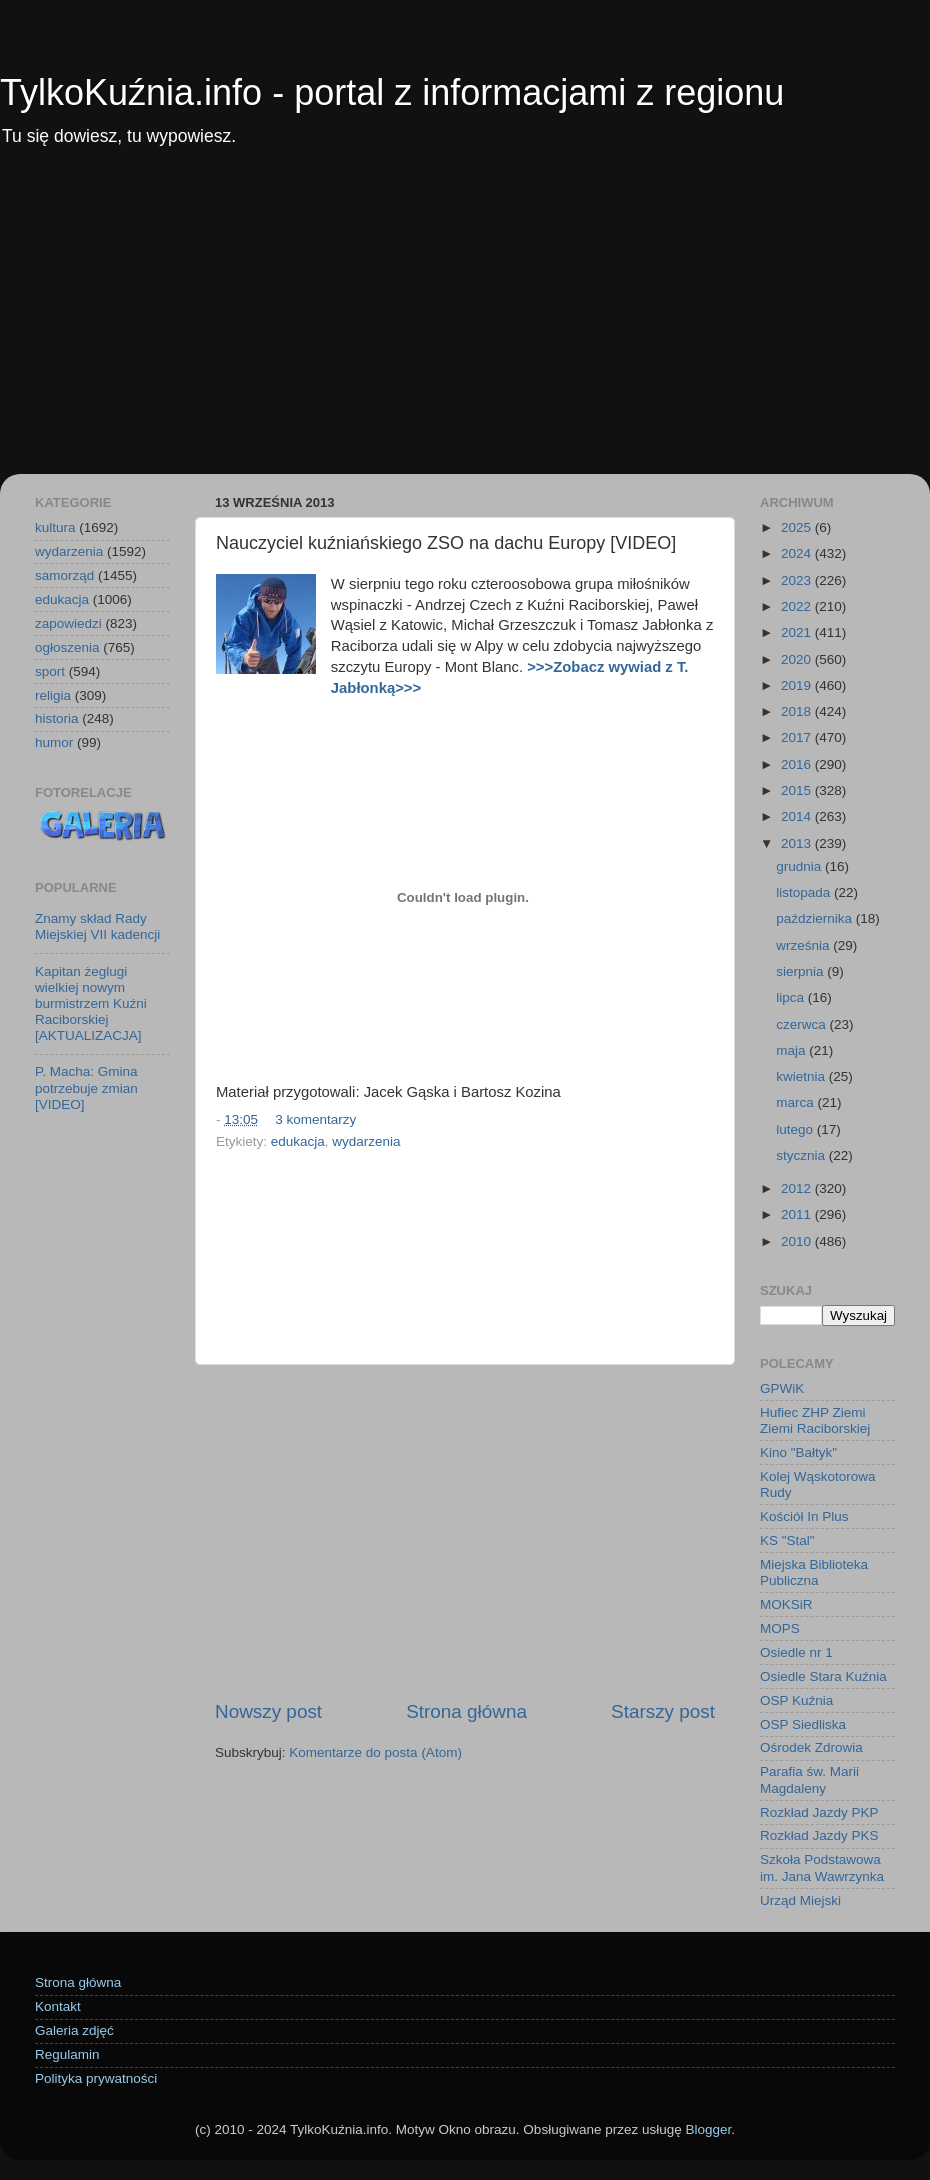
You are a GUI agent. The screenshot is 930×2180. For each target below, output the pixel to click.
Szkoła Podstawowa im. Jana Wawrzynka (822, 1867)
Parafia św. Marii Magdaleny (809, 1779)
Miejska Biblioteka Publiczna (814, 1572)
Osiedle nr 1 (796, 1652)
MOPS (780, 1628)
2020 (798, 659)
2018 (798, 711)
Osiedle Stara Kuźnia (823, 1676)
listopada (805, 892)
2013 (798, 843)
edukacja (298, 1141)
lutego (796, 1129)
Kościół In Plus (804, 1516)
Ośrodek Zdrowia (811, 1747)
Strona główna (466, 1711)
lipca (792, 997)
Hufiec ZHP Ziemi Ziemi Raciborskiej (815, 1420)
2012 (798, 1188)
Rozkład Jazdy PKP (819, 1812)
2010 (798, 1241)
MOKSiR (786, 1604)
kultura (55, 527)
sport (50, 671)
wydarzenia (366, 1141)
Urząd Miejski (800, 1900)
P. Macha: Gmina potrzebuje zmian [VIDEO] (86, 1087)
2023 (798, 580)
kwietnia (802, 1076)
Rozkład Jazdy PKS (819, 1835)
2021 (798, 632)
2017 (798, 737)
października (816, 918)
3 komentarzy (315, 1119)
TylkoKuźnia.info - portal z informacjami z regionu (392, 92)
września (804, 945)
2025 (798, 527)
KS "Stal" (787, 1540)
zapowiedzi (68, 623)
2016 (798, 764)
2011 (798, 1214)
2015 (798, 790)
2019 (798, 685)
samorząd (64, 575)
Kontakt (58, 2006)
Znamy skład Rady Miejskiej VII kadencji (97, 926)
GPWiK (782, 1388)
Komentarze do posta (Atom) (375, 1752)
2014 (798, 816)
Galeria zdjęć (74, 2030)
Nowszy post (268, 1711)
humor (54, 742)
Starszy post (663, 1711)
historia (57, 718)
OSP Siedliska (803, 1724)
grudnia (800, 866)
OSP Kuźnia (796, 1700)
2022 (798, 606)
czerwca (802, 1024)
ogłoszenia (67, 647)
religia (53, 695)
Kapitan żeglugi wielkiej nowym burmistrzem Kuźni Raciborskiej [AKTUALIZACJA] (91, 1004)
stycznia (802, 1155)
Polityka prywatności (96, 2078)
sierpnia (801, 971)
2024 (798, 553)
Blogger (708, 2129)
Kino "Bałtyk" (798, 1452)
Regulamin (67, 2054)
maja (792, 1050)
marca (796, 1102)
